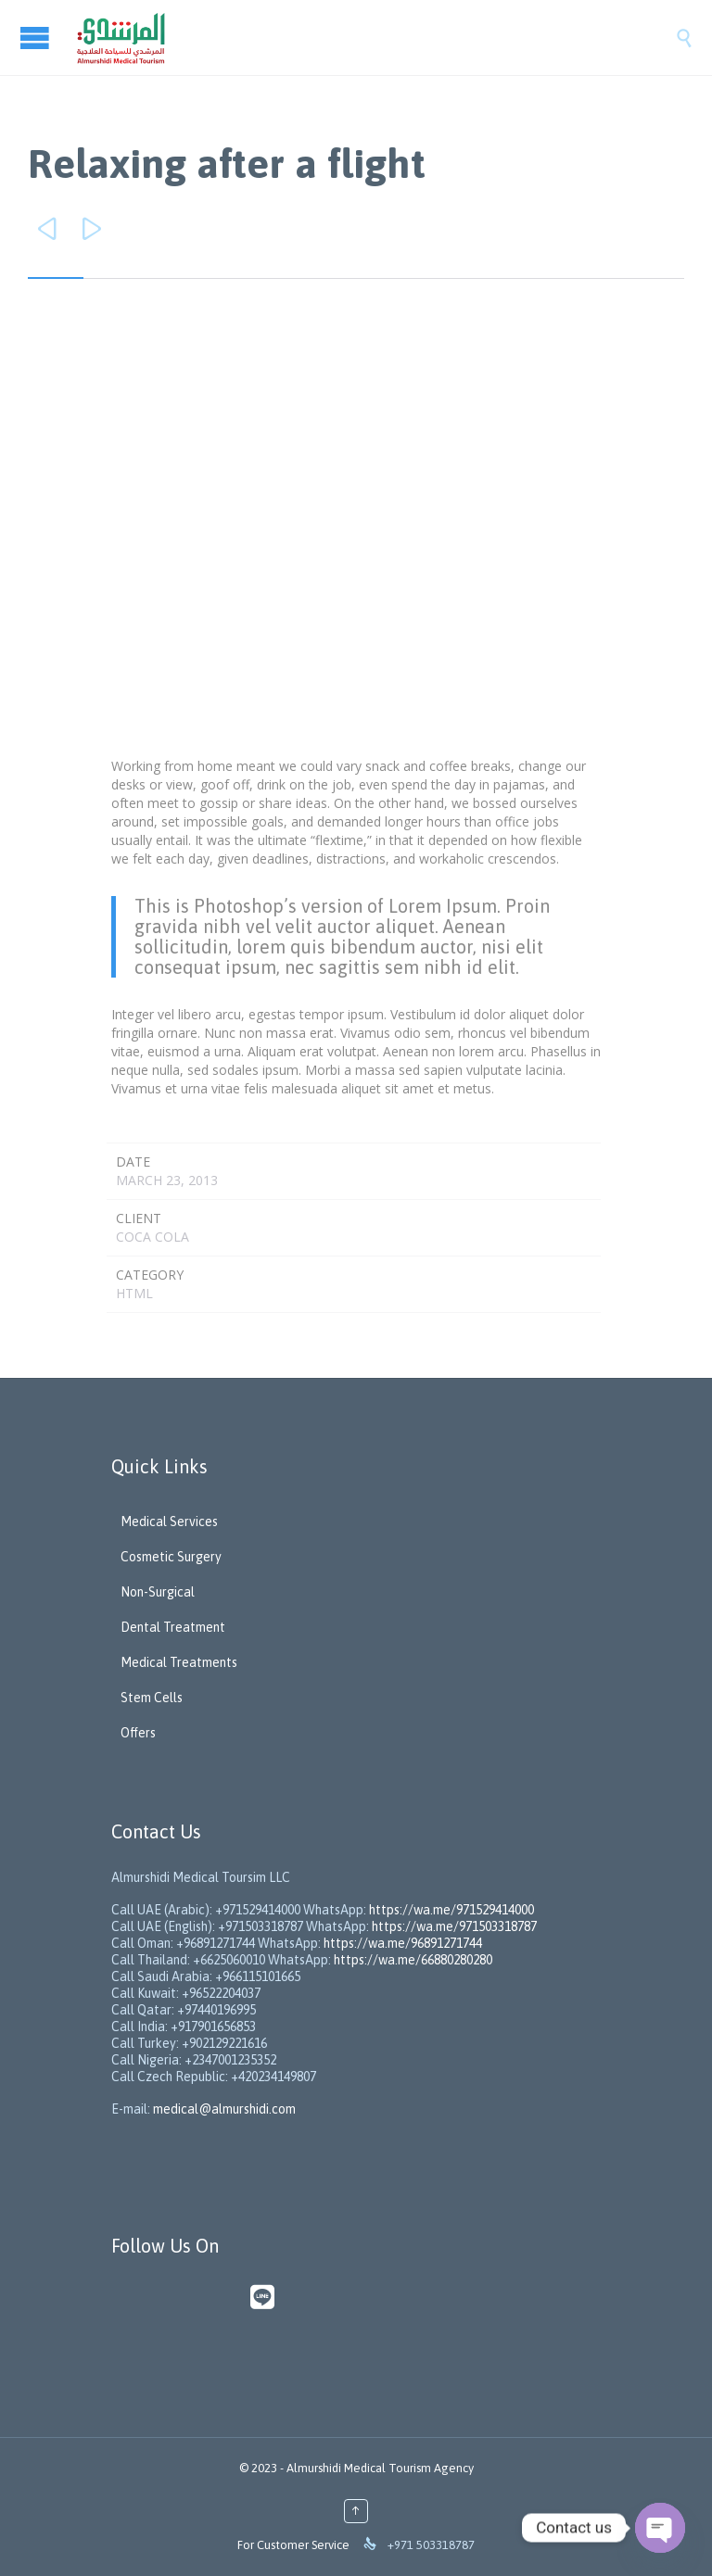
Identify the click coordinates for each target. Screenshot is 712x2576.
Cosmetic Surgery (171, 1556)
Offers (138, 1732)
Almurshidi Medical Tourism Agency (380, 2468)
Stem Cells (152, 1697)
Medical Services (169, 1521)
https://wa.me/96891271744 (403, 1943)
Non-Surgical (158, 1592)
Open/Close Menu (37, 37)
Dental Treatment (173, 1627)
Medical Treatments (179, 1662)
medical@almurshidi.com (224, 2109)
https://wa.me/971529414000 (450, 1909)
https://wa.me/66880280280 (413, 1959)
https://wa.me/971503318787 (454, 1926)
